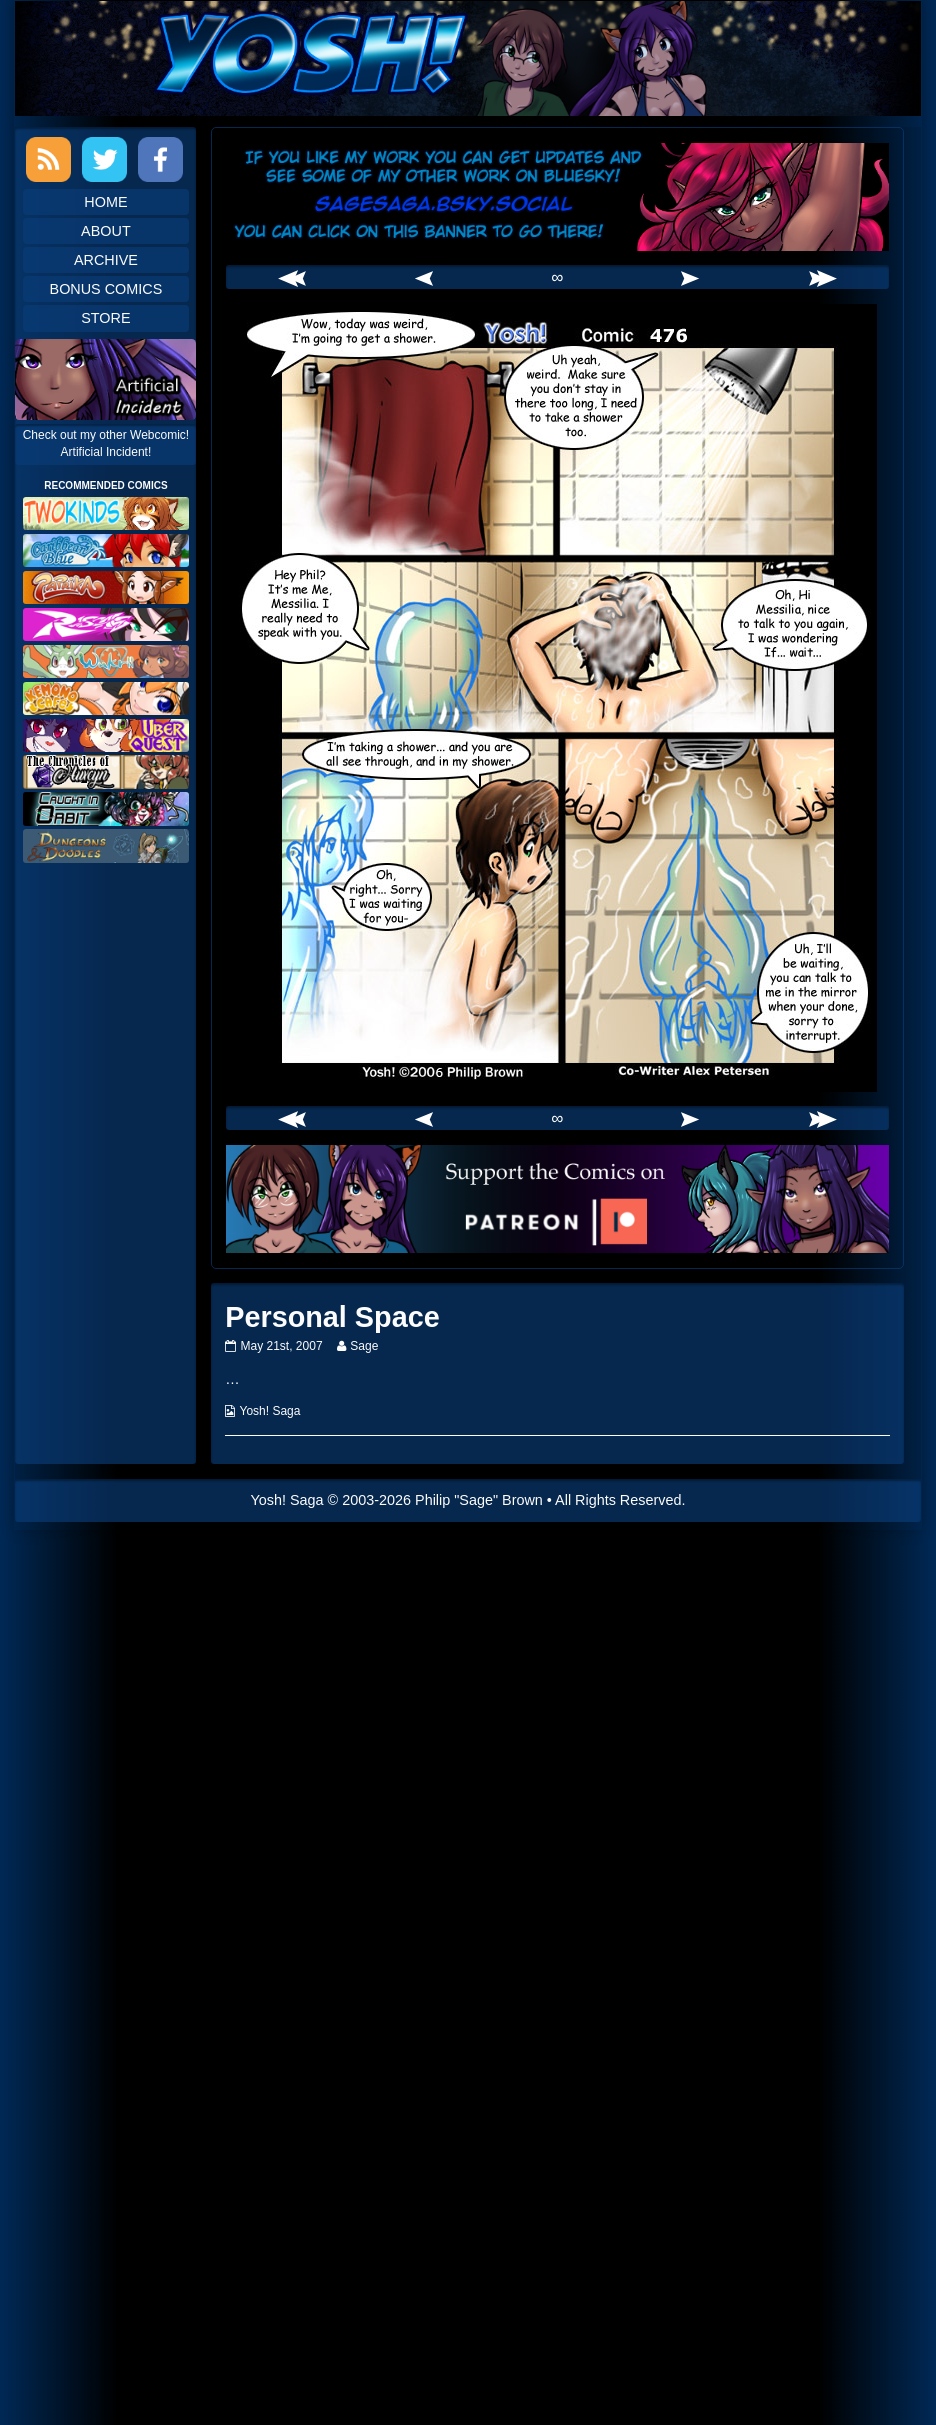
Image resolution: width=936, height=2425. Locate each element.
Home (105, 202)
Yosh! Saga (270, 1411)
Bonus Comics (106, 289)
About (106, 231)
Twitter (104, 159)
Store (105, 318)
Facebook (160, 159)
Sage (363, 1346)
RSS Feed (48, 159)
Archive (106, 260)
